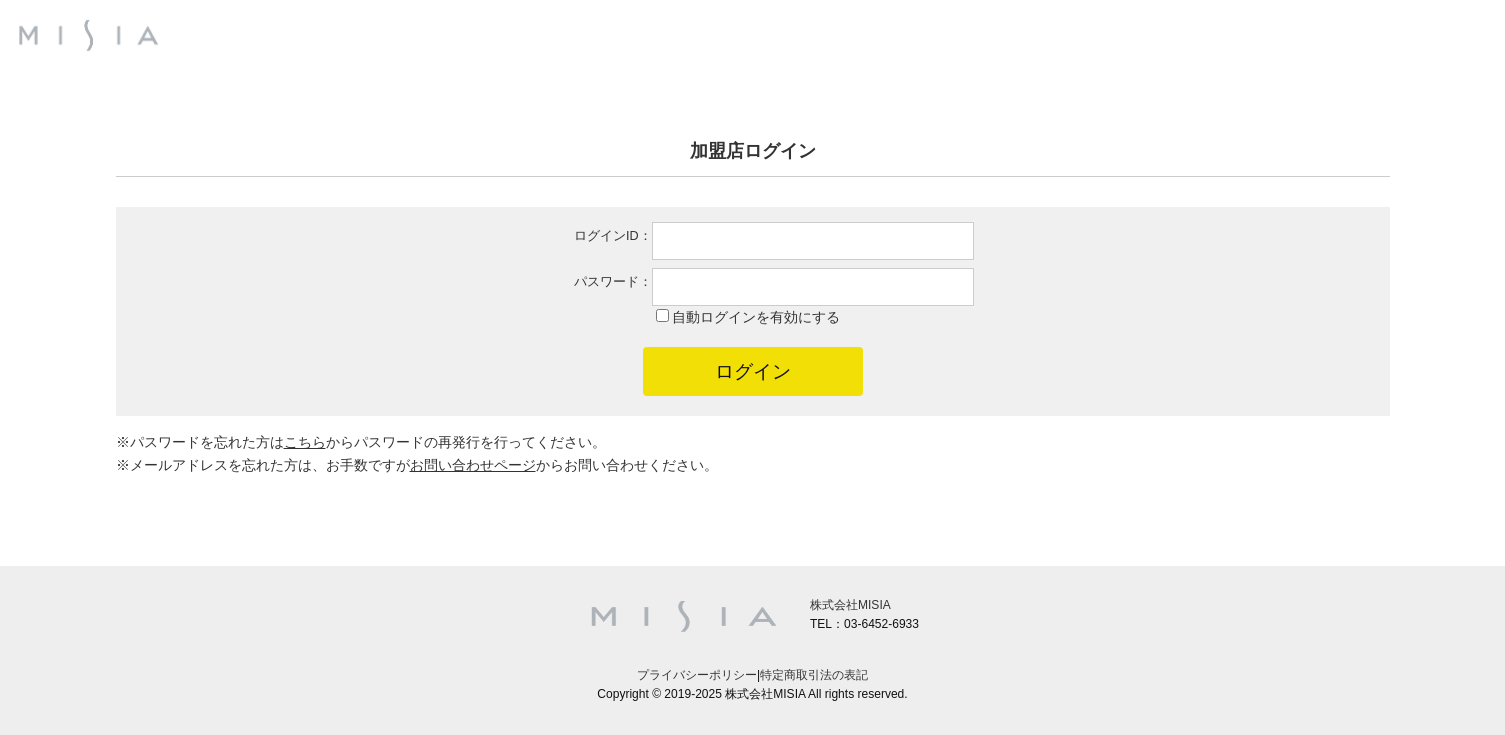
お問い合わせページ (473, 465)
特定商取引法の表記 (814, 675)
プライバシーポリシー (697, 675)
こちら (305, 442)
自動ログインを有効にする (756, 317)
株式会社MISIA (850, 605)
